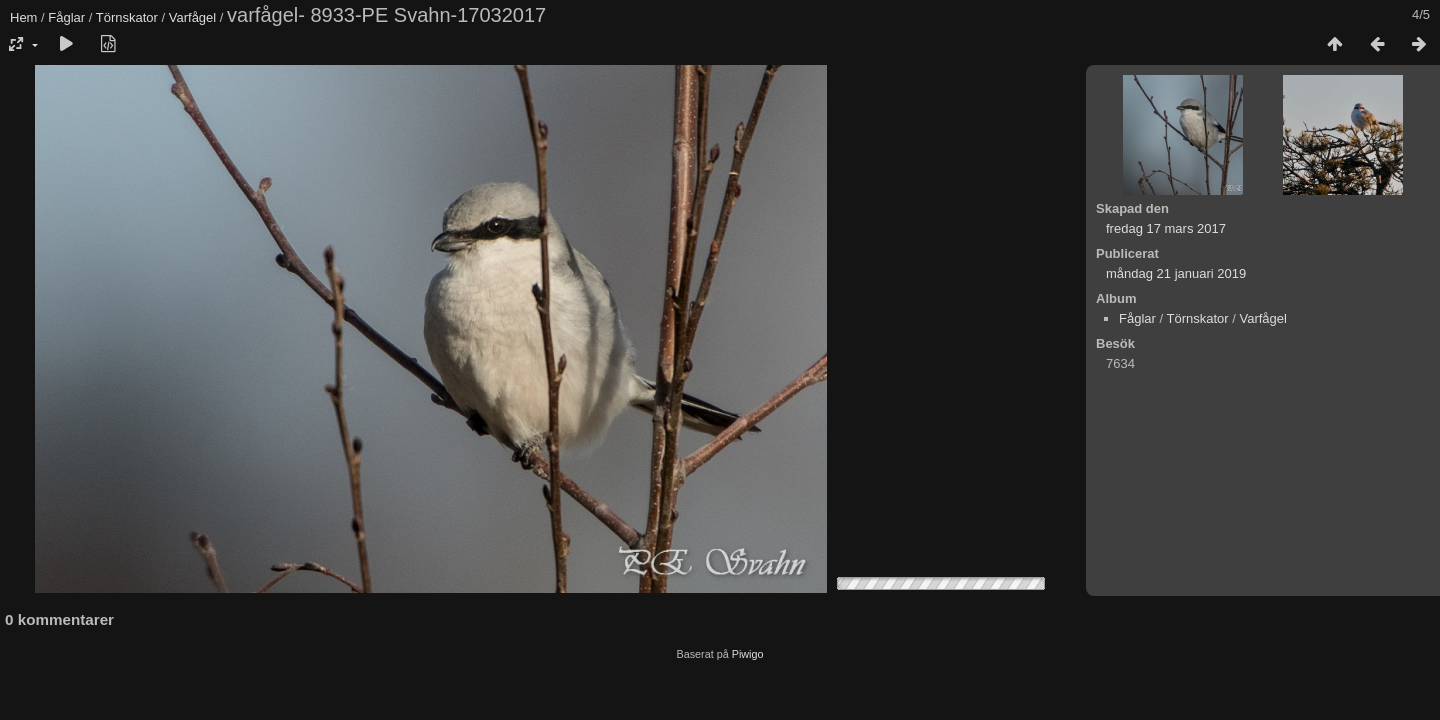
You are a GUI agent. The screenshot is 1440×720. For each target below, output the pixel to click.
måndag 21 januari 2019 (1176, 273)
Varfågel (192, 17)
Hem (23, 17)
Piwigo (748, 654)
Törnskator (127, 17)
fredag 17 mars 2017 (1166, 228)
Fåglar (66, 17)
